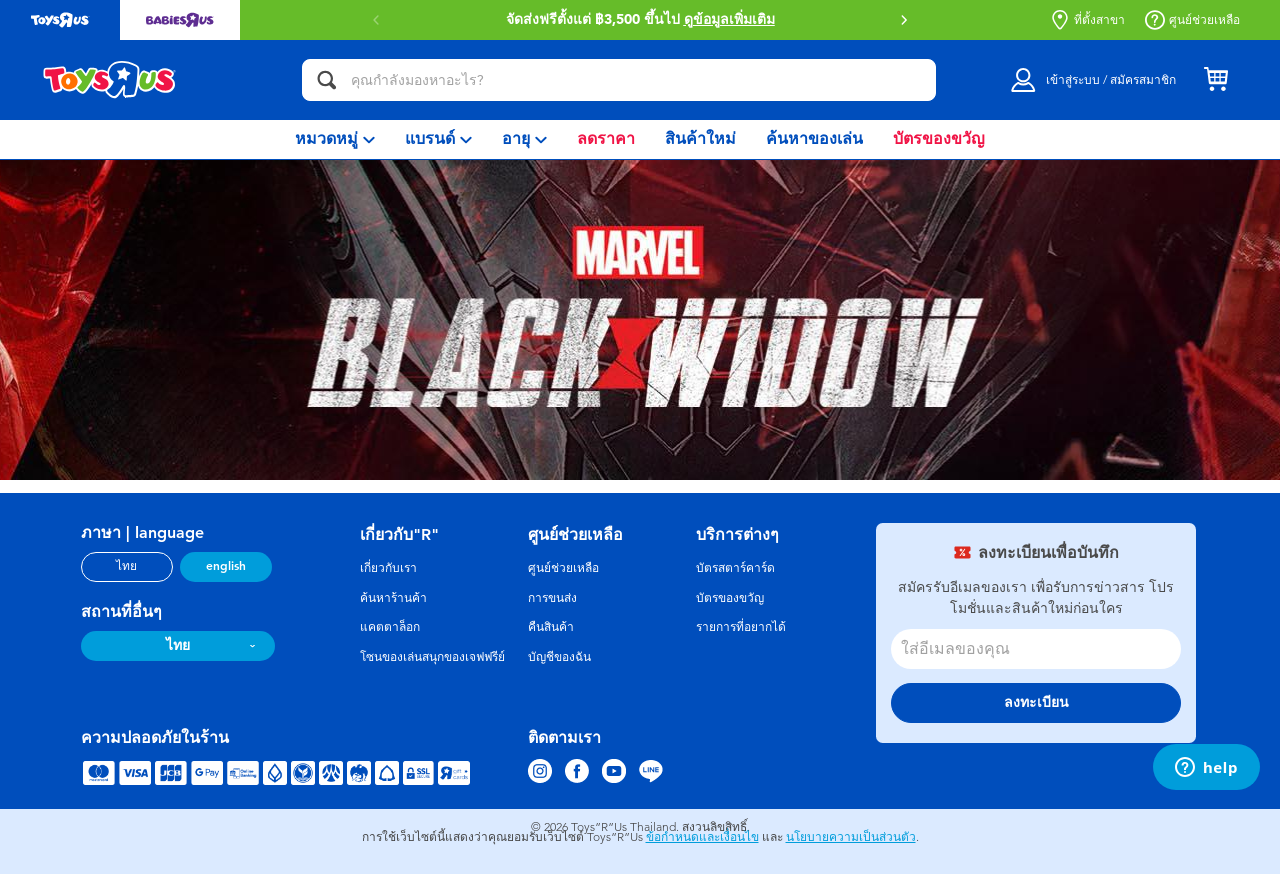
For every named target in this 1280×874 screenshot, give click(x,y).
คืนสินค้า (551, 627)
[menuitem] (335, 139)
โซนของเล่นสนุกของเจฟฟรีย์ (432, 657)
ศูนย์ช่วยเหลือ (1192, 20)
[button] (904, 20)
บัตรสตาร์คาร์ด (735, 568)
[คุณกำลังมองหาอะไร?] (619, 80)
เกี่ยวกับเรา (388, 568)
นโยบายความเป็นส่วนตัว (851, 837)
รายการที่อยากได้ (741, 627)
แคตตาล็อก (390, 627)
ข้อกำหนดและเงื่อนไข (702, 837)
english (226, 566)
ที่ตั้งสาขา (1087, 20)
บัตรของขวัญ (730, 598)
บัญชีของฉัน (559, 657)
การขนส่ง (552, 598)
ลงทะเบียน (1036, 702)
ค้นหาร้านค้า (393, 598)
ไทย (126, 566)
